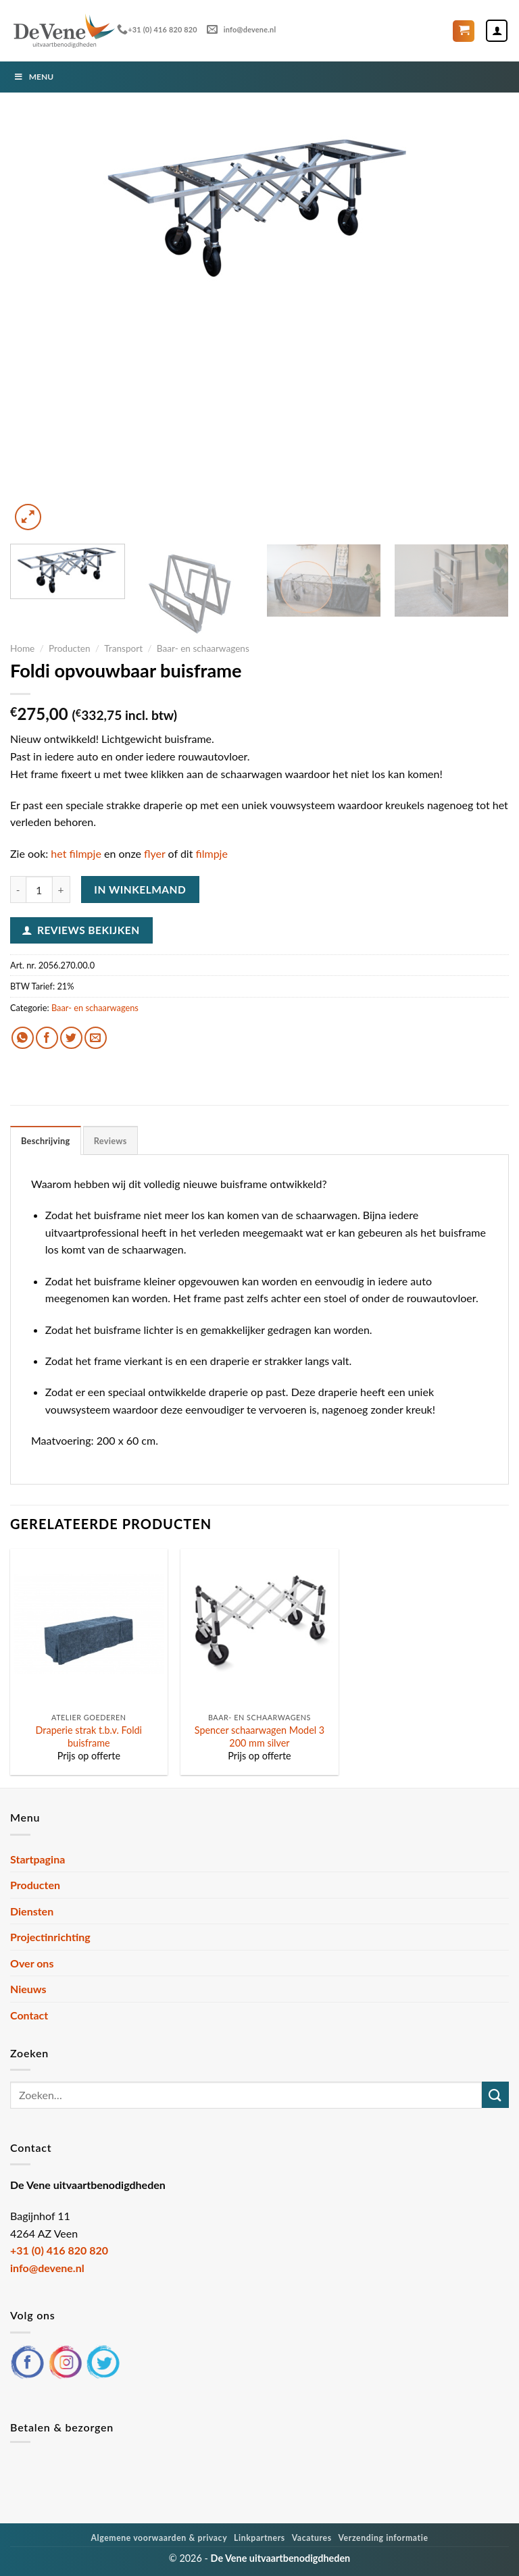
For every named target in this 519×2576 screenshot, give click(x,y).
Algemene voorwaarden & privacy (159, 2538)
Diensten (31, 1911)
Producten (70, 648)
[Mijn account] (497, 30)
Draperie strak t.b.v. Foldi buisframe (89, 1736)
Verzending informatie (383, 2538)
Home (22, 648)
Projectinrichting (50, 1936)
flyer (154, 853)
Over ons (31, 1963)
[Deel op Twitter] (71, 1038)
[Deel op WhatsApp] (22, 1038)
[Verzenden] (495, 2095)
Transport (123, 648)
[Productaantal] (39, 889)
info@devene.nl (241, 29)
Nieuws (28, 1988)
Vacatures (312, 2538)
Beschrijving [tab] (45, 1140)
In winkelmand (140, 889)
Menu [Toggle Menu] (33, 77)
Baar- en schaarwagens (203, 648)
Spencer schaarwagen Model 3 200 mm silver (259, 1736)
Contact (29, 2015)
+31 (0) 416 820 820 (157, 29)
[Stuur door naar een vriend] (95, 1038)
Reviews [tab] (110, 1140)
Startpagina (37, 1859)
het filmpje (76, 853)
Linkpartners (259, 2538)
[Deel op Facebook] (47, 1038)
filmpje (212, 853)
